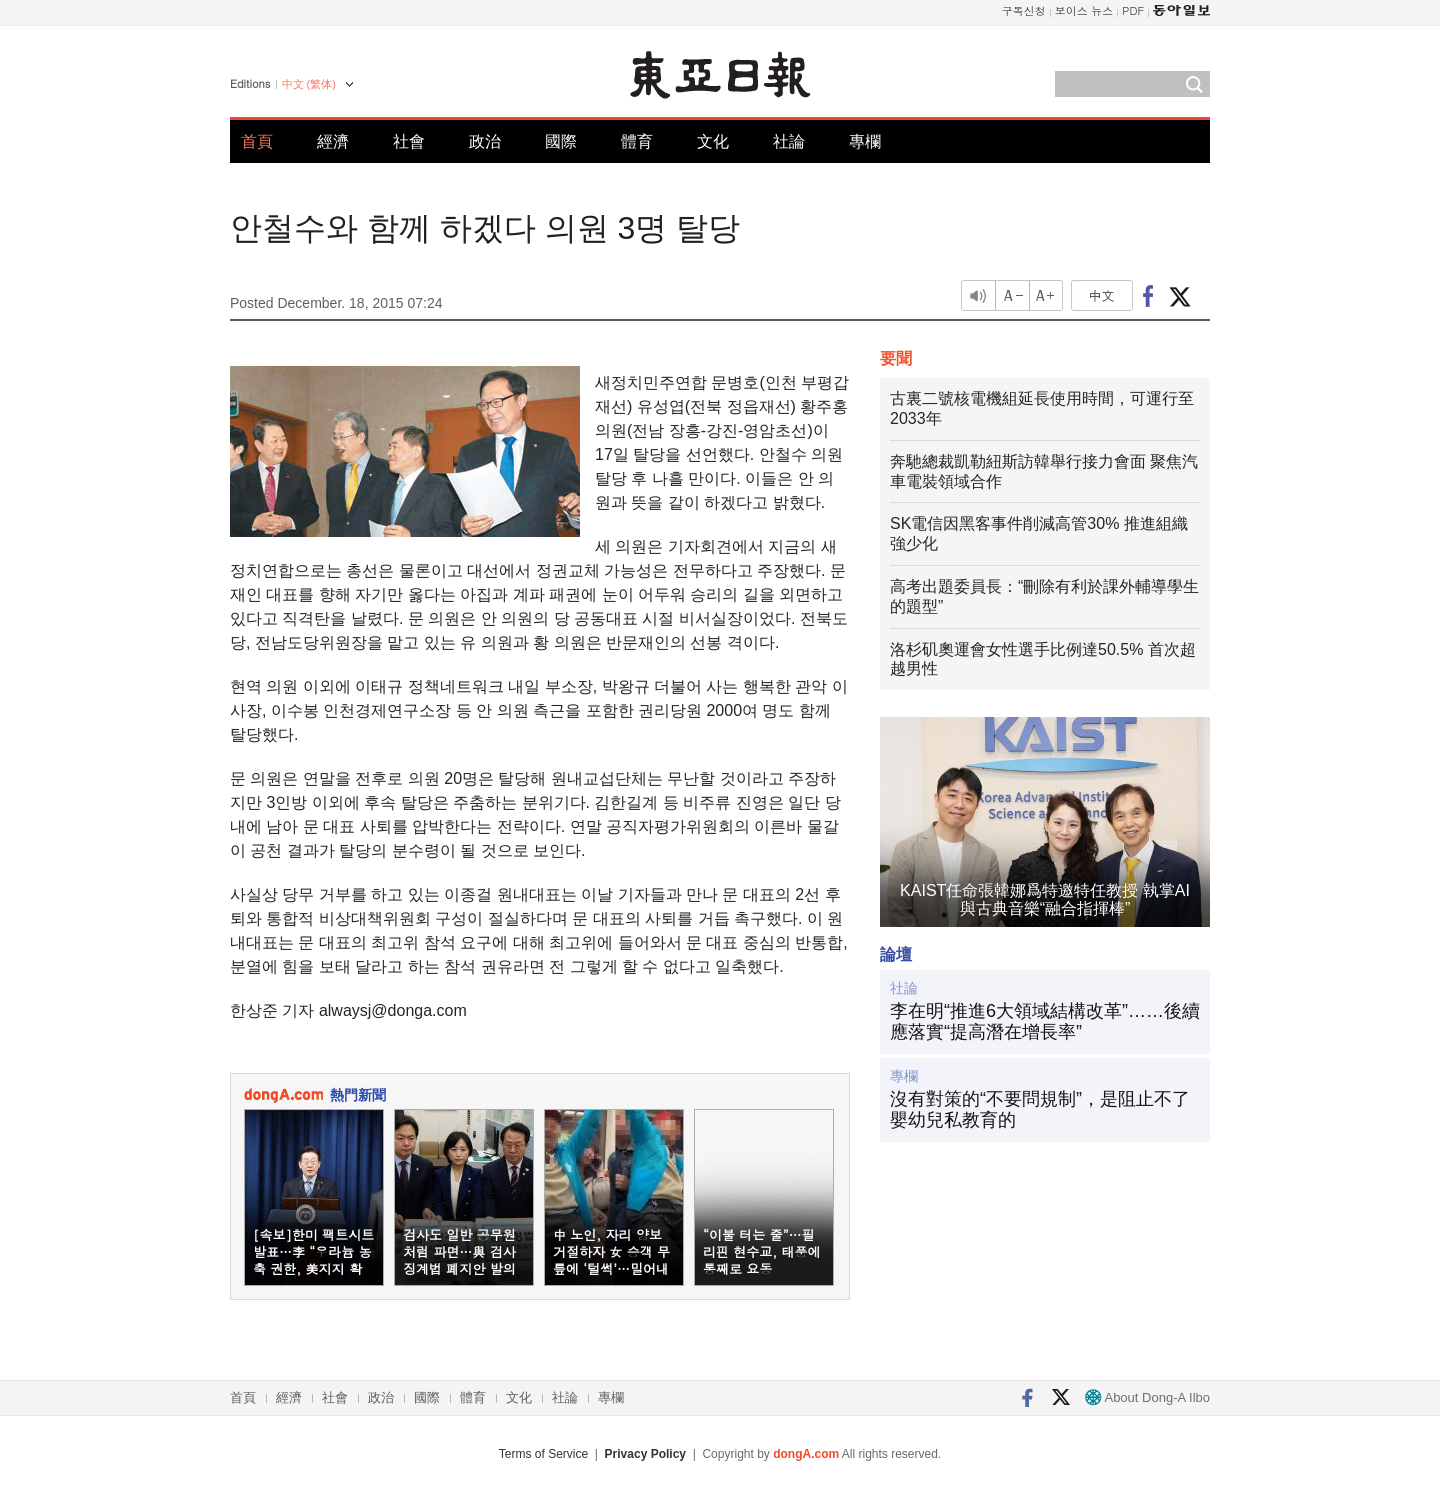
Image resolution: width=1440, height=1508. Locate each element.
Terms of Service (543, 1454)
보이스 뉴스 (1084, 10)
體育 (637, 141)
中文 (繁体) (309, 84)
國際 (561, 141)
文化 (713, 141)
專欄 (865, 141)
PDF (1133, 10)
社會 (409, 141)
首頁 (257, 141)
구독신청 (1024, 10)
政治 (485, 141)
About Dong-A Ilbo (1147, 1397)
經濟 (333, 141)
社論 (789, 141)
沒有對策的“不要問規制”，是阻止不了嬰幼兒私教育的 (1040, 1110)
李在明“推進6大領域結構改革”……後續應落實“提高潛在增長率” (1045, 1022)
